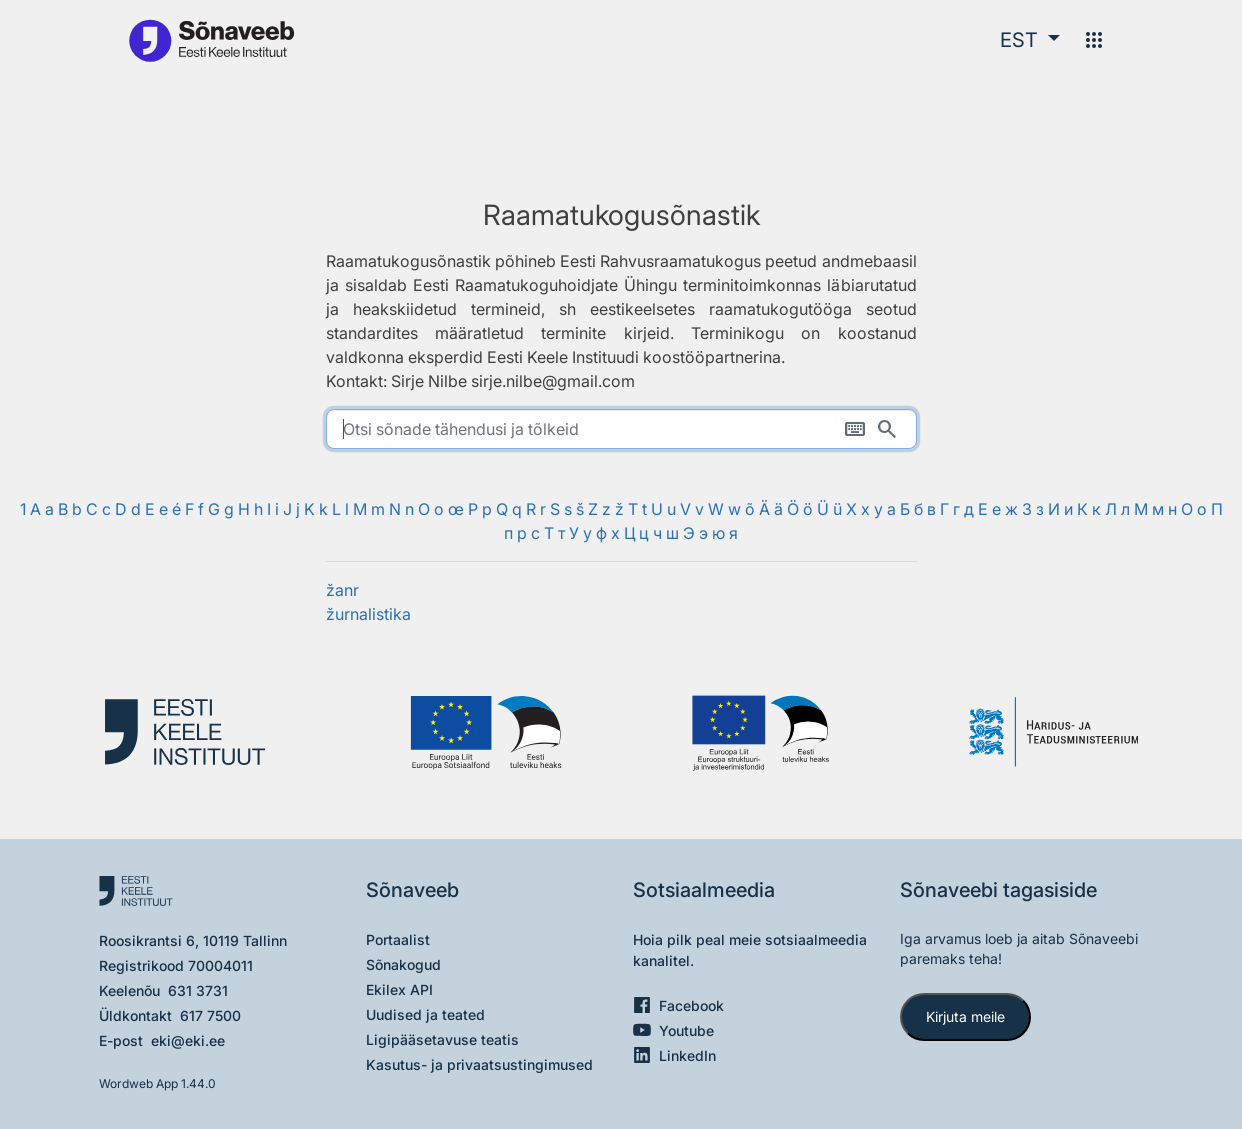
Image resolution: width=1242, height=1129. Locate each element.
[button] (1030, 40)
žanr (342, 590)
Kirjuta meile (965, 1016)
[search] (621, 429)
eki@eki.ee (188, 1040)
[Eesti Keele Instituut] (194, 732)
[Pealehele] (211, 39)
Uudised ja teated (425, 1014)
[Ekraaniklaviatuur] (855, 429)
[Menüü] (1094, 40)
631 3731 (198, 990)
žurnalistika (368, 614)
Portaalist (398, 939)
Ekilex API (399, 989)
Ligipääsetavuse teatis (442, 1039)
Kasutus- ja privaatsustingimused (479, 1064)
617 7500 (210, 1015)
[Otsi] (887, 429)
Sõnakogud (403, 964)
